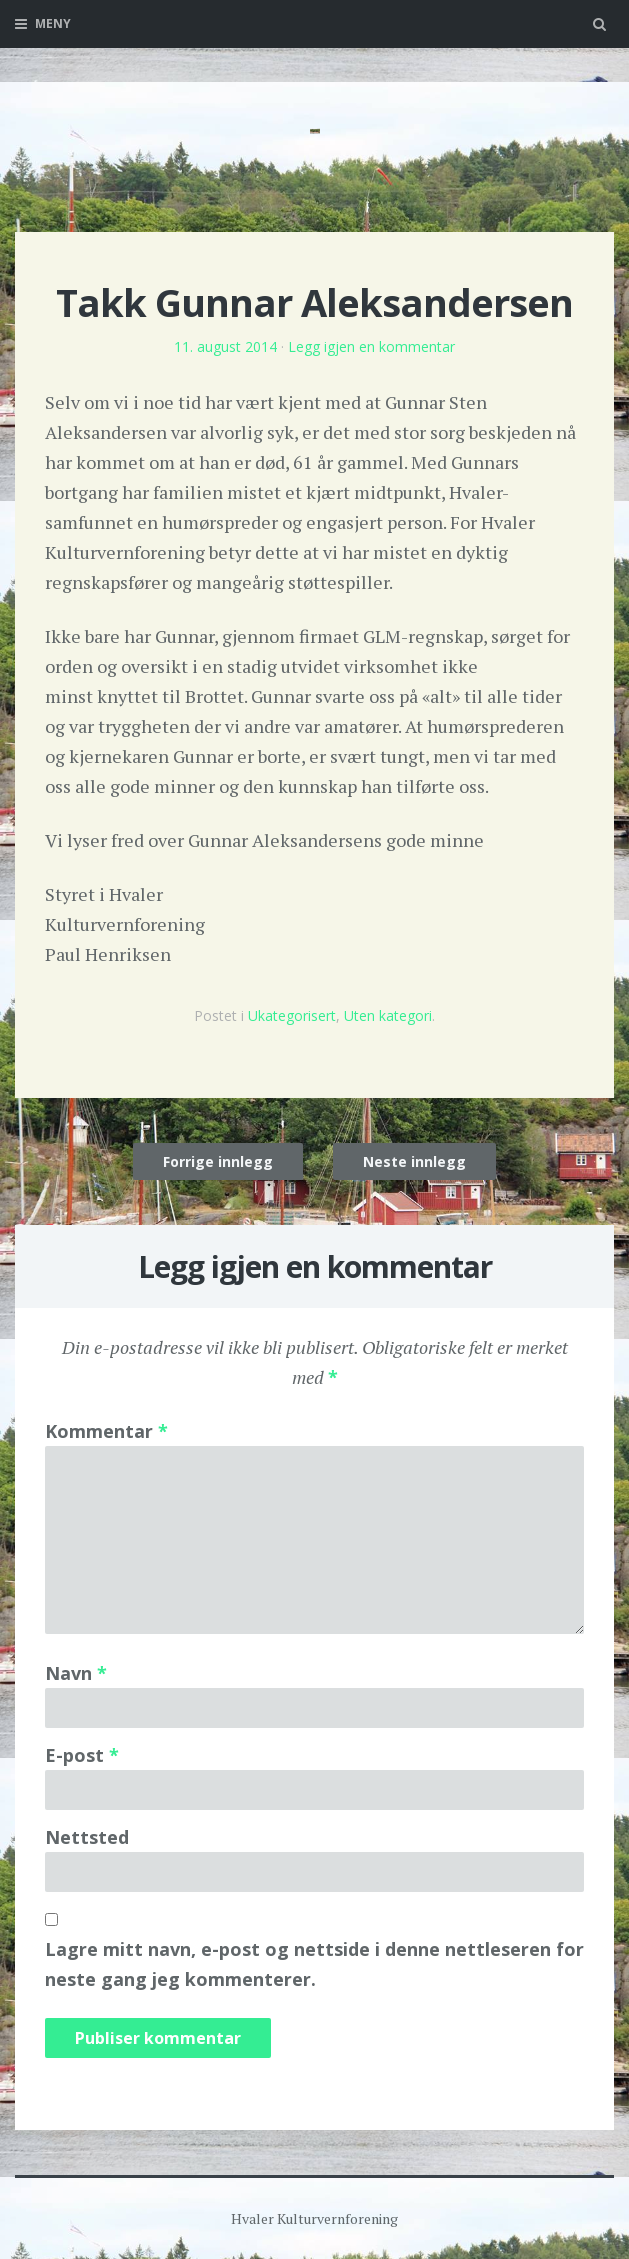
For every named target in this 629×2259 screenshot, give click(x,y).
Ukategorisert (292, 1015)
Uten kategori (388, 1015)
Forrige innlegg (218, 1161)
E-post (82, 1755)
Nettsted (87, 1837)
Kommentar (106, 1431)
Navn (76, 1673)
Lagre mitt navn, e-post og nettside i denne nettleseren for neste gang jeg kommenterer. (314, 1964)
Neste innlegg (414, 1161)
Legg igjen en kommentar (371, 346)
